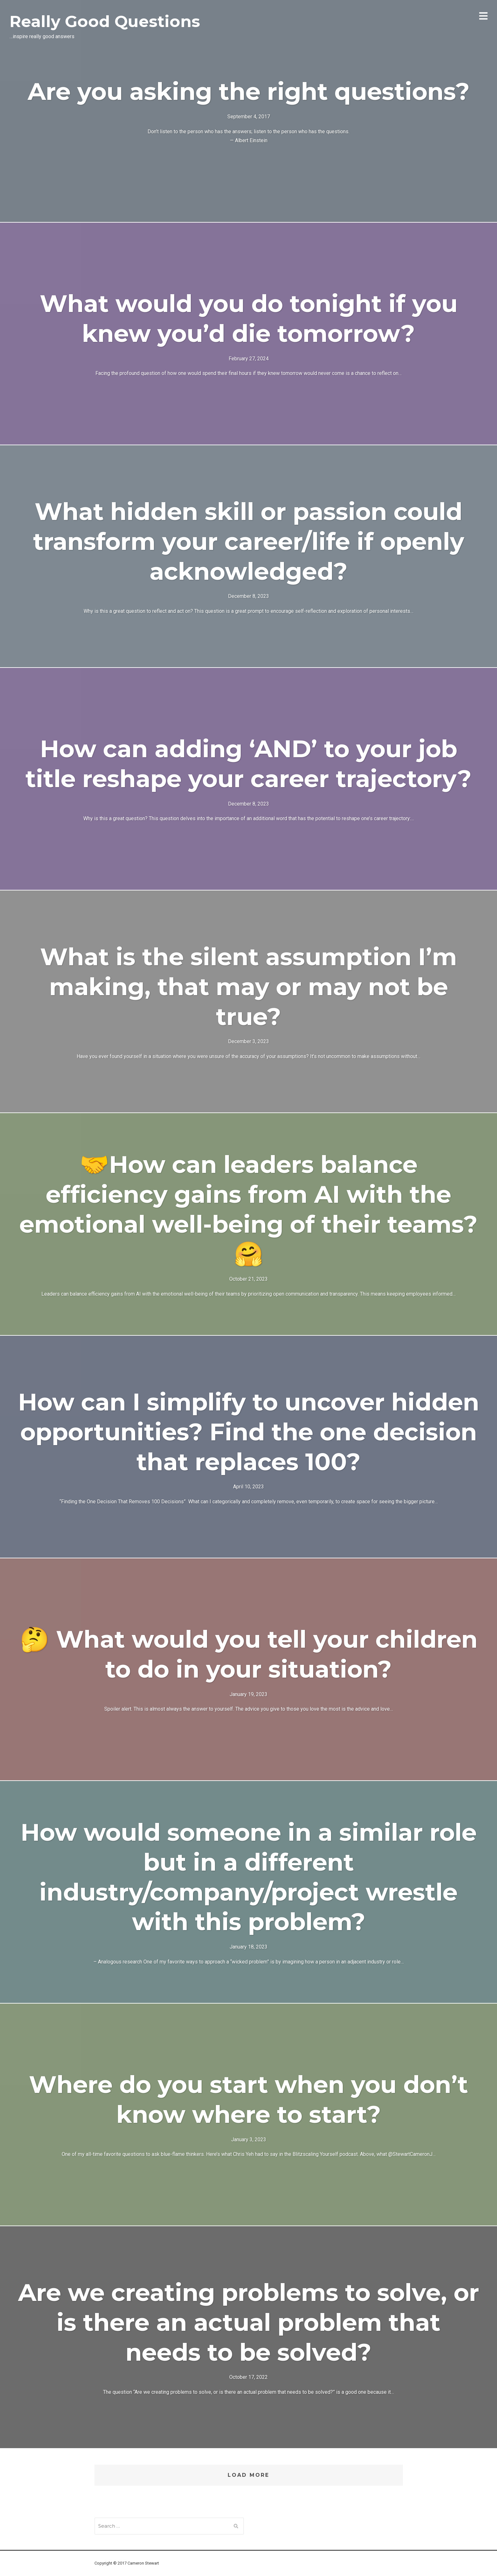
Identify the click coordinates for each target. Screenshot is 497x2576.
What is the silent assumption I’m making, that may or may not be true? (248, 986)
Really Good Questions (105, 21)
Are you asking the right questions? (249, 91)
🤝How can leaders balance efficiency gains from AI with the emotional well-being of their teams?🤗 (248, 1209)
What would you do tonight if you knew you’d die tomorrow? (249, 318)
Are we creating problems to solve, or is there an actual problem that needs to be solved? (248, 2322)
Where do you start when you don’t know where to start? (248, 2099)
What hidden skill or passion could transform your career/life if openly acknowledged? (248, 541)
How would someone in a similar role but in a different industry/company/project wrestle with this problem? (249, 1877)
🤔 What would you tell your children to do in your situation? (249, 1654)
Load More (248, 2475)
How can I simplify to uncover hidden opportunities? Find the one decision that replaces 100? (248, 1431)
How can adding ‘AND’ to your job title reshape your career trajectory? (248, 763)
